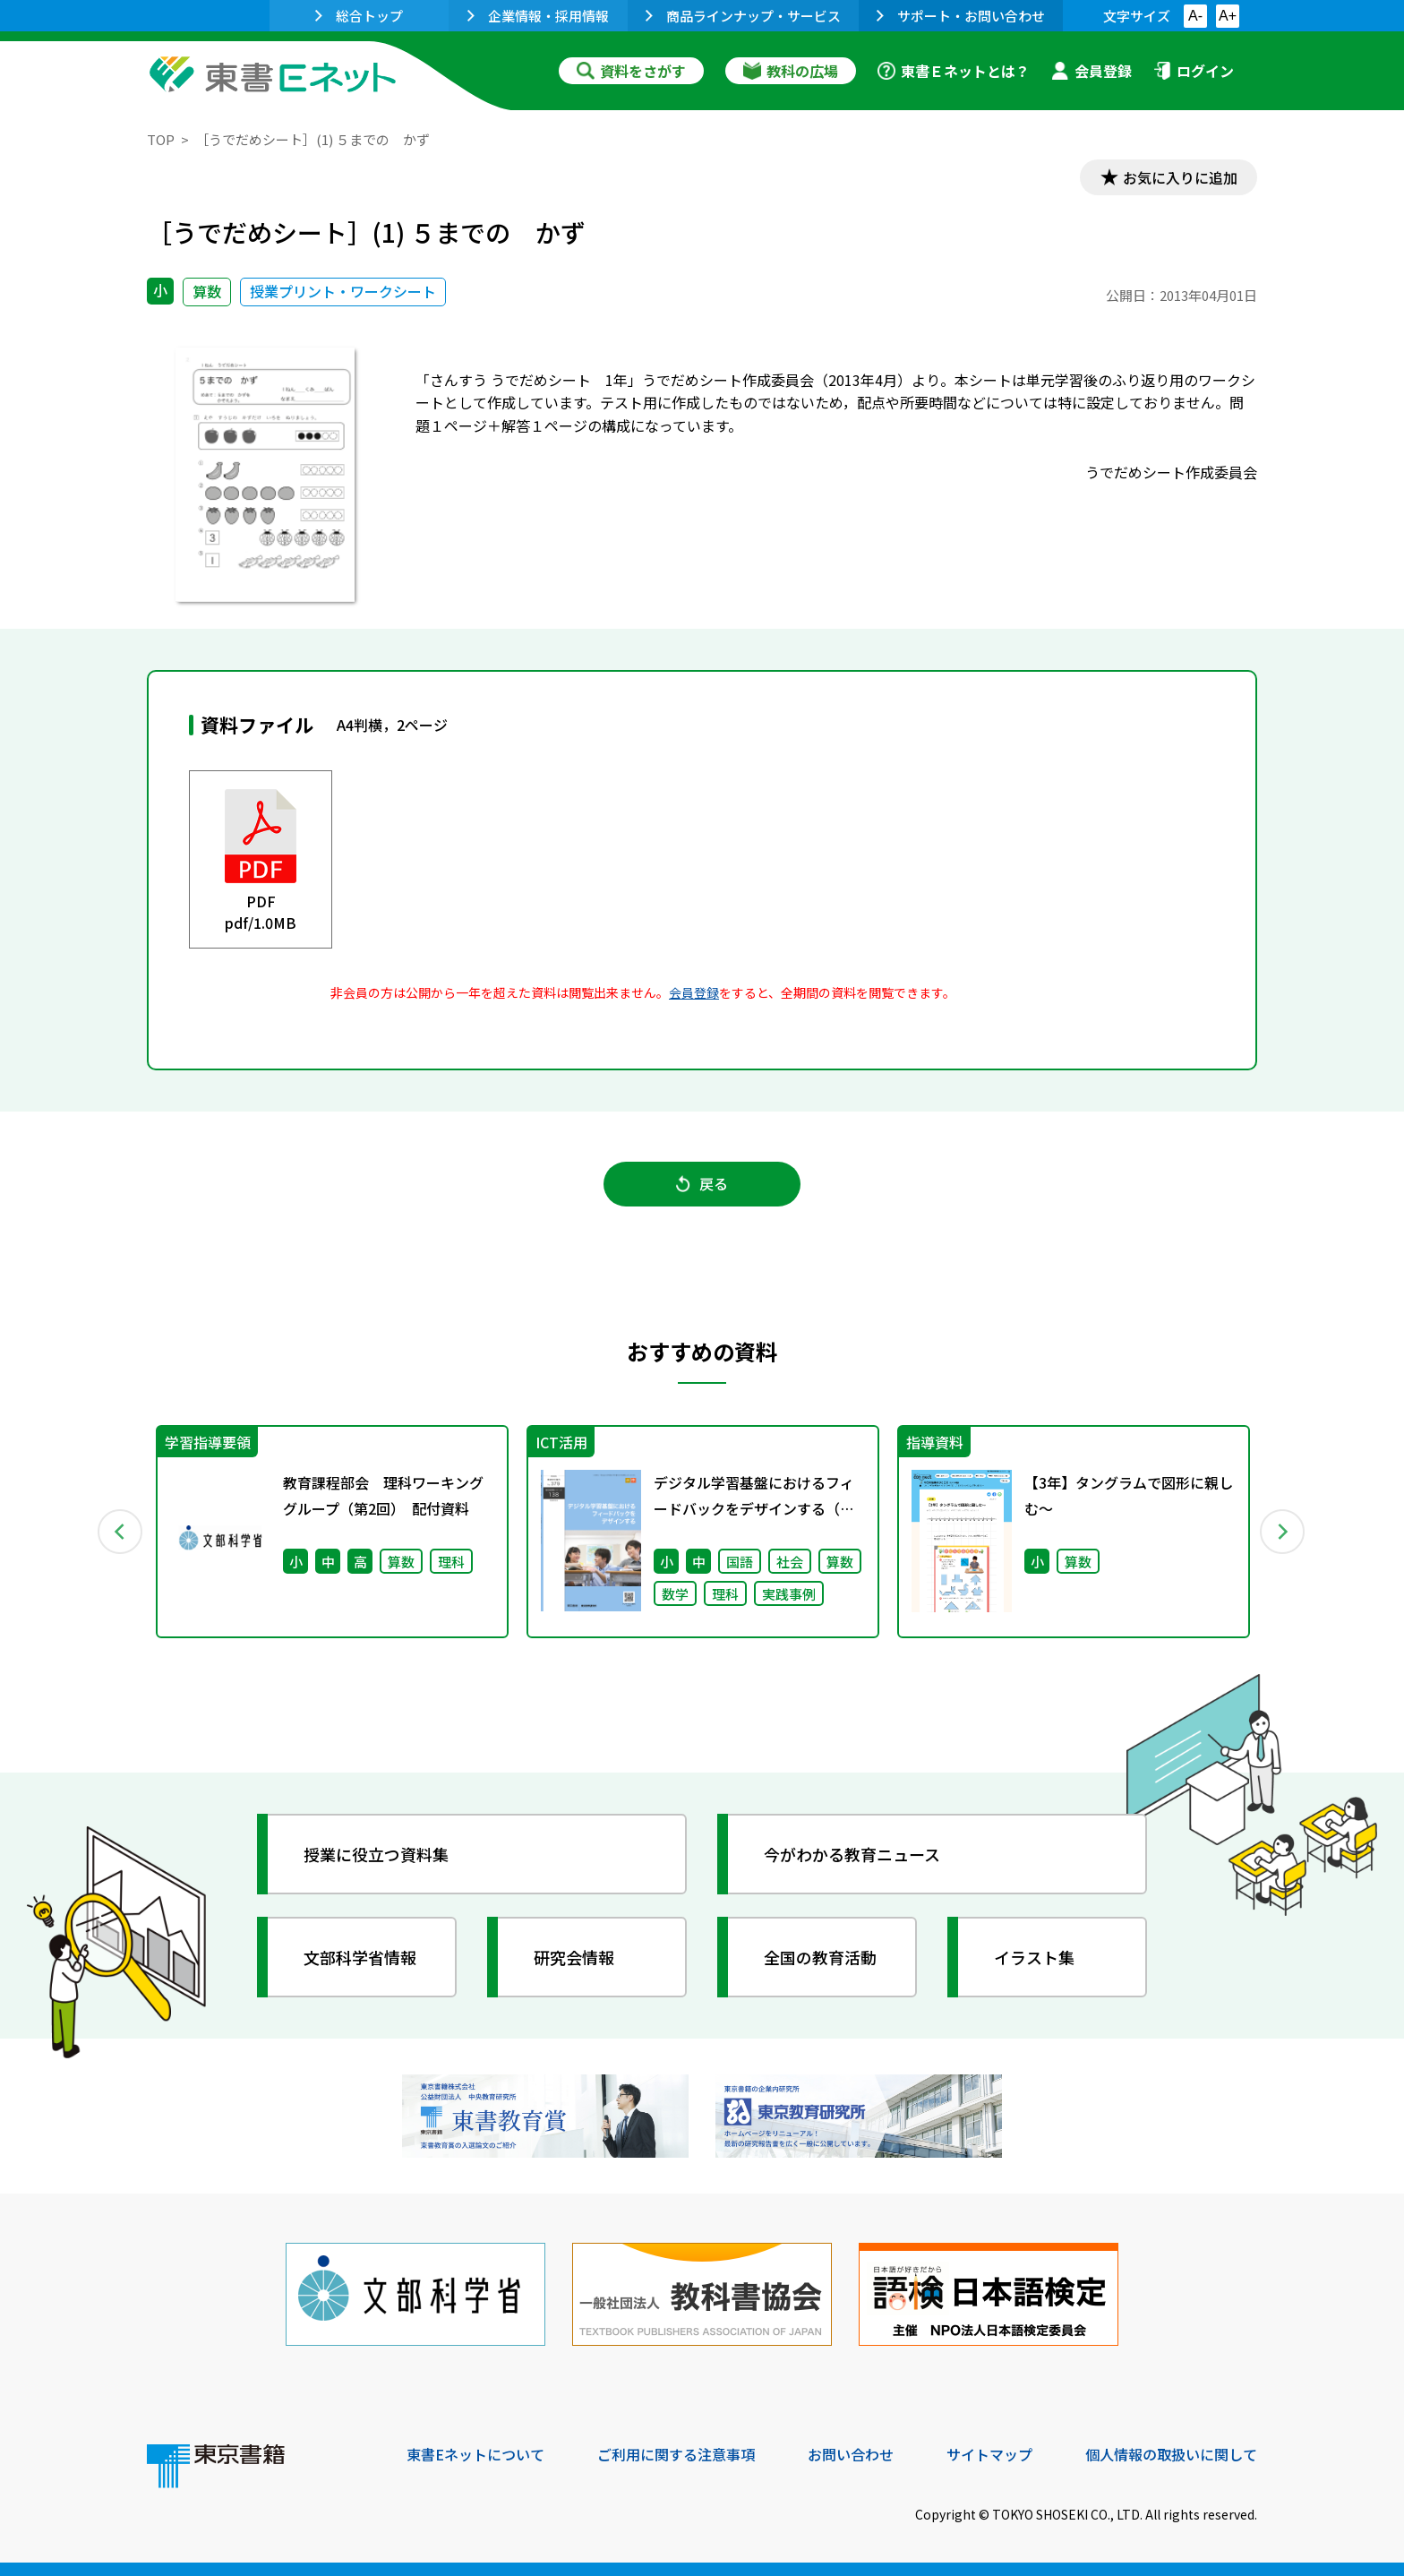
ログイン (1193, 71)
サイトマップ (989, 2454)
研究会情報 (574, 1957)
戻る (702, 1183)
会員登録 (1091, 71)
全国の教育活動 (820, 1957)
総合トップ (359, 15)
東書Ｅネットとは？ (954, 71)
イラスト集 (1034, 1957)
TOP (161, 139)
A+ (1228, 15)
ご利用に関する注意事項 (676, 2454)
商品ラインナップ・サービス (743, 15)
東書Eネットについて (475, 2454)
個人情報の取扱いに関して (1171, 2454)
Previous (121, 1531)
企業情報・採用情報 (538, 15)
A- (1195, 15)
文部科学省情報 (360, 1957)
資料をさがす (631, 71)
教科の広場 (790, 71)
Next (1283, 1531)
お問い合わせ (851, 2454)
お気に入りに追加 (1180, 177)
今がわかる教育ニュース (852, 1854)
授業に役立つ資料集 (376, 1854)
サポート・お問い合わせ (961, 15)
